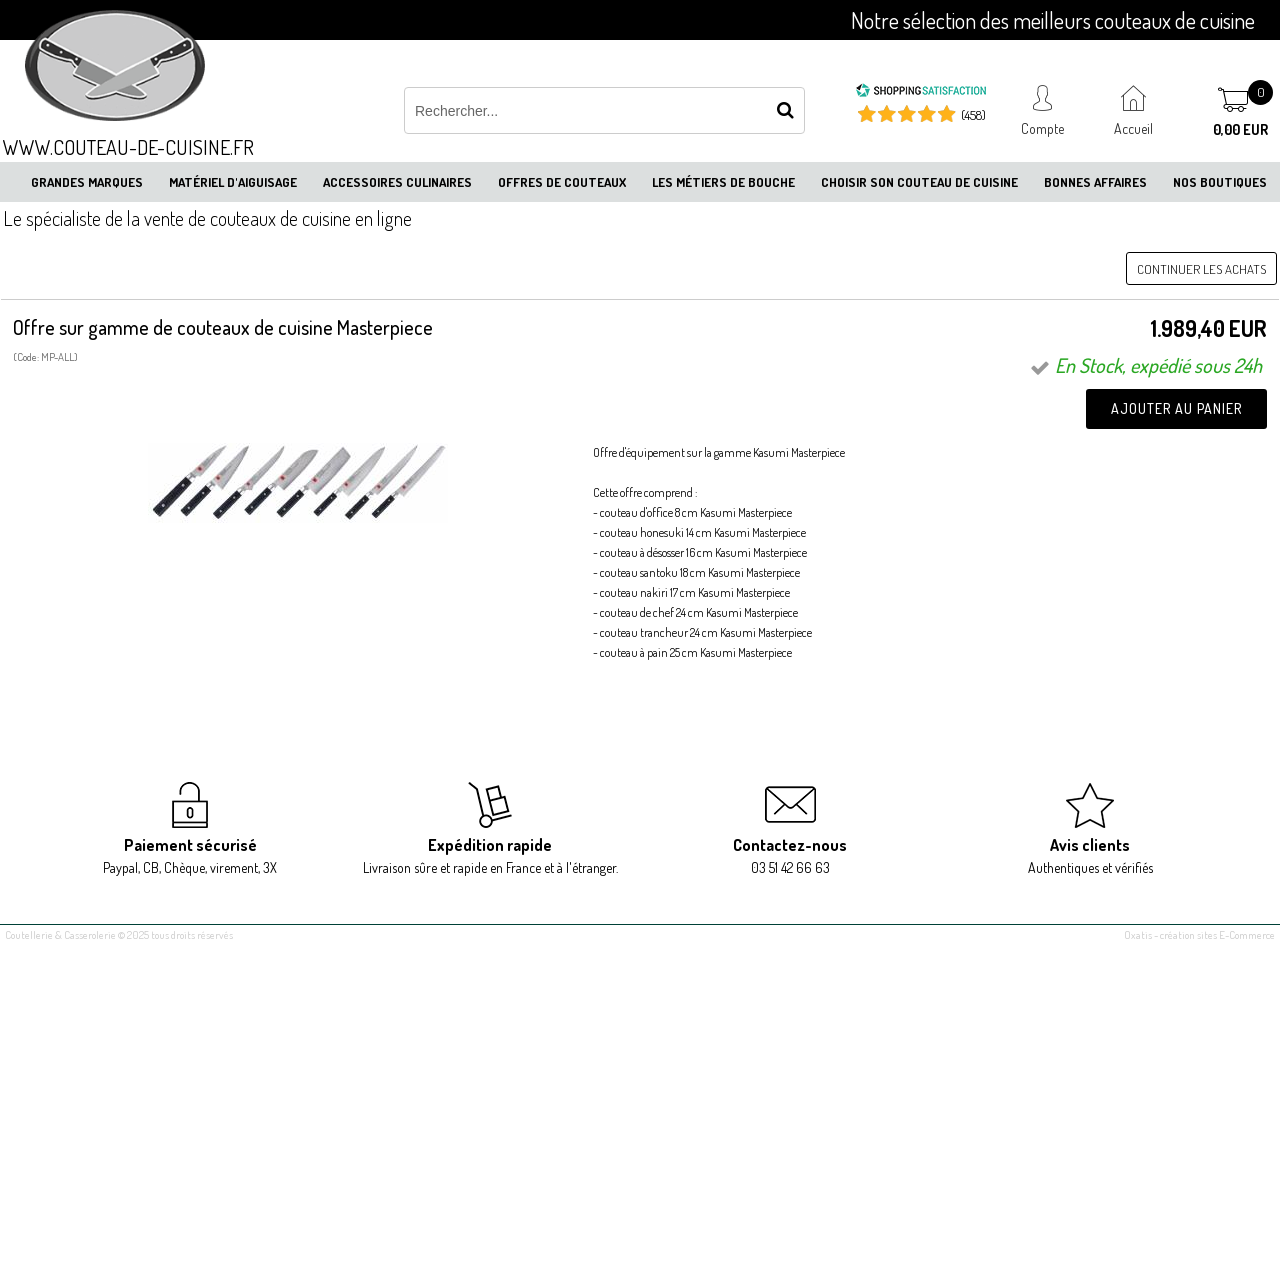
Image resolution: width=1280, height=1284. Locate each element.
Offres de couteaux (562, 182)
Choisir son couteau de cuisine (919, 182)
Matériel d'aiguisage (233, 182)
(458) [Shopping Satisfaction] (973, 115)
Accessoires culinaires (397, 182)
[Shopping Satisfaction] (921, 93)
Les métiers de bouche (723, 182)
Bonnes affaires (1095, 182)
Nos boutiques (1220, 182)
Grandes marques (87, 182)
